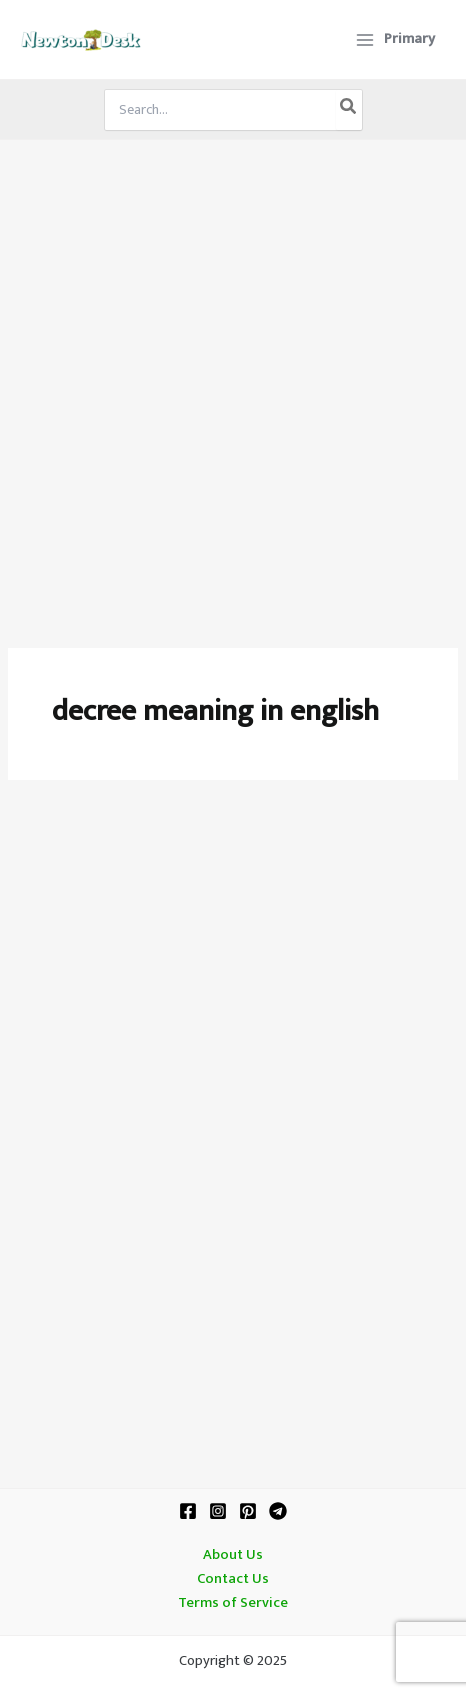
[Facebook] (188, 1511)
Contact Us (233, 1579)
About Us (233, 1555)
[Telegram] (278, 1511)
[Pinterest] (248, 1511)
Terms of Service (233, 1603)
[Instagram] (218, 1511)
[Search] (349, 110)
